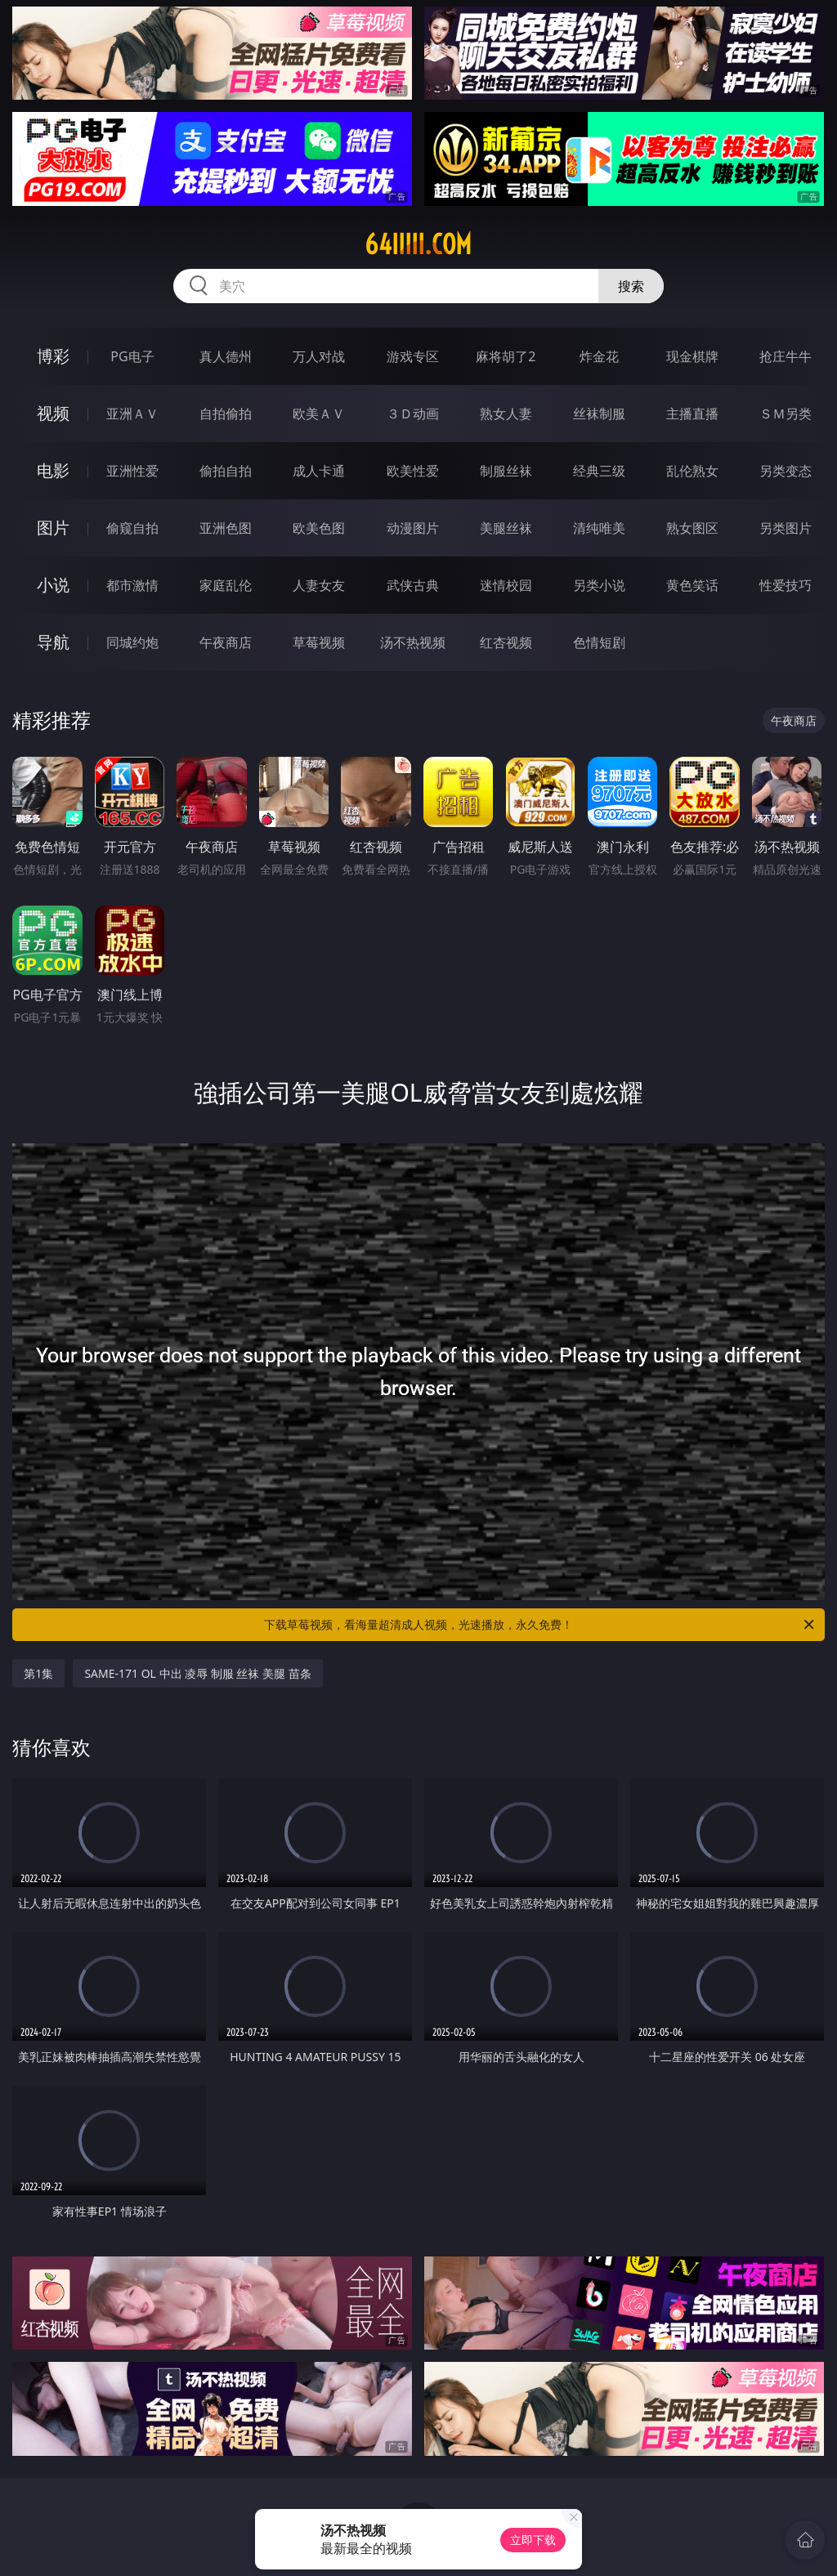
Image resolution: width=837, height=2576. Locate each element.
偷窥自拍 (132, 528)
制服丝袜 (506, 471)
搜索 (631, 286)
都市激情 (132, 585)
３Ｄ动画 (413, 414)
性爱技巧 (785, 585)
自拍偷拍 (225, 414)
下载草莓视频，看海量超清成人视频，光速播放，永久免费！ (540, 1625)
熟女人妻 (506, 414)
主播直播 (692, 414)
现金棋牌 (692, 356)
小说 (53, 585)
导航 (53, 642)
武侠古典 (413, 585)
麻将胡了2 (505, 356)
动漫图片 (413, 528)
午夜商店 (225, 642)
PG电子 (132, 356)
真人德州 (225, 356)
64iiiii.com (418, 244)
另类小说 (599, 585)
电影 (53, 470)
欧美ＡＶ (319, 414)
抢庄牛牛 (785, 356)
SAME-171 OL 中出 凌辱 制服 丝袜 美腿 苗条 (197, 1673)
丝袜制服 (599, 414)
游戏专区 (413, 356)
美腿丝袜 (506, 528)
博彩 (53, 356)
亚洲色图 (225, 528)
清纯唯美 (599, 528)
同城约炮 (132, 642)
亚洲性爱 (132, 471)
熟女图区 (692, 528)
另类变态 (785, 471)
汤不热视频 (412, 642)
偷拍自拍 (225, 471)
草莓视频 (319, 642)
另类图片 (785, 528)
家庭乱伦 (225, 585)
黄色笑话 (692, 585)
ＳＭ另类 (785, 414)
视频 (53, 413)
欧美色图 (319, 528)
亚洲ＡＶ (132, 414)
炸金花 (599, 356)
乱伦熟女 (692, 471)
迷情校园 (506, 585)
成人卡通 (319, 471)
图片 (53, 528)
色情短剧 (599, 642)
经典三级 (599, 471)
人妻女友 (319, 585)
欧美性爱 (413, 471)
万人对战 (319, 356)
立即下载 (533, 2539)
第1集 (38, 1673)
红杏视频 (506, 642)
